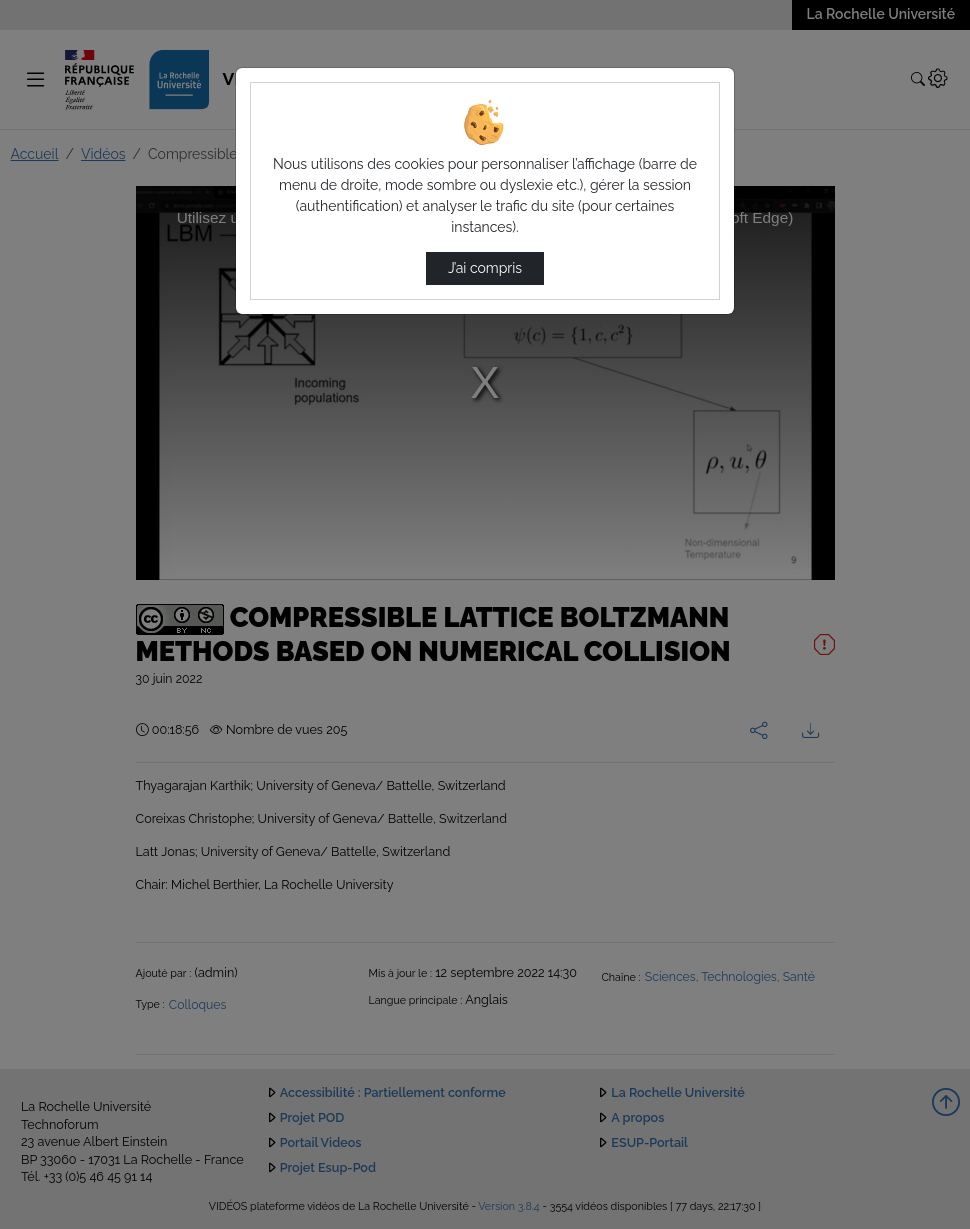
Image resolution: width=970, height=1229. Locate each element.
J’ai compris (485, 268)
